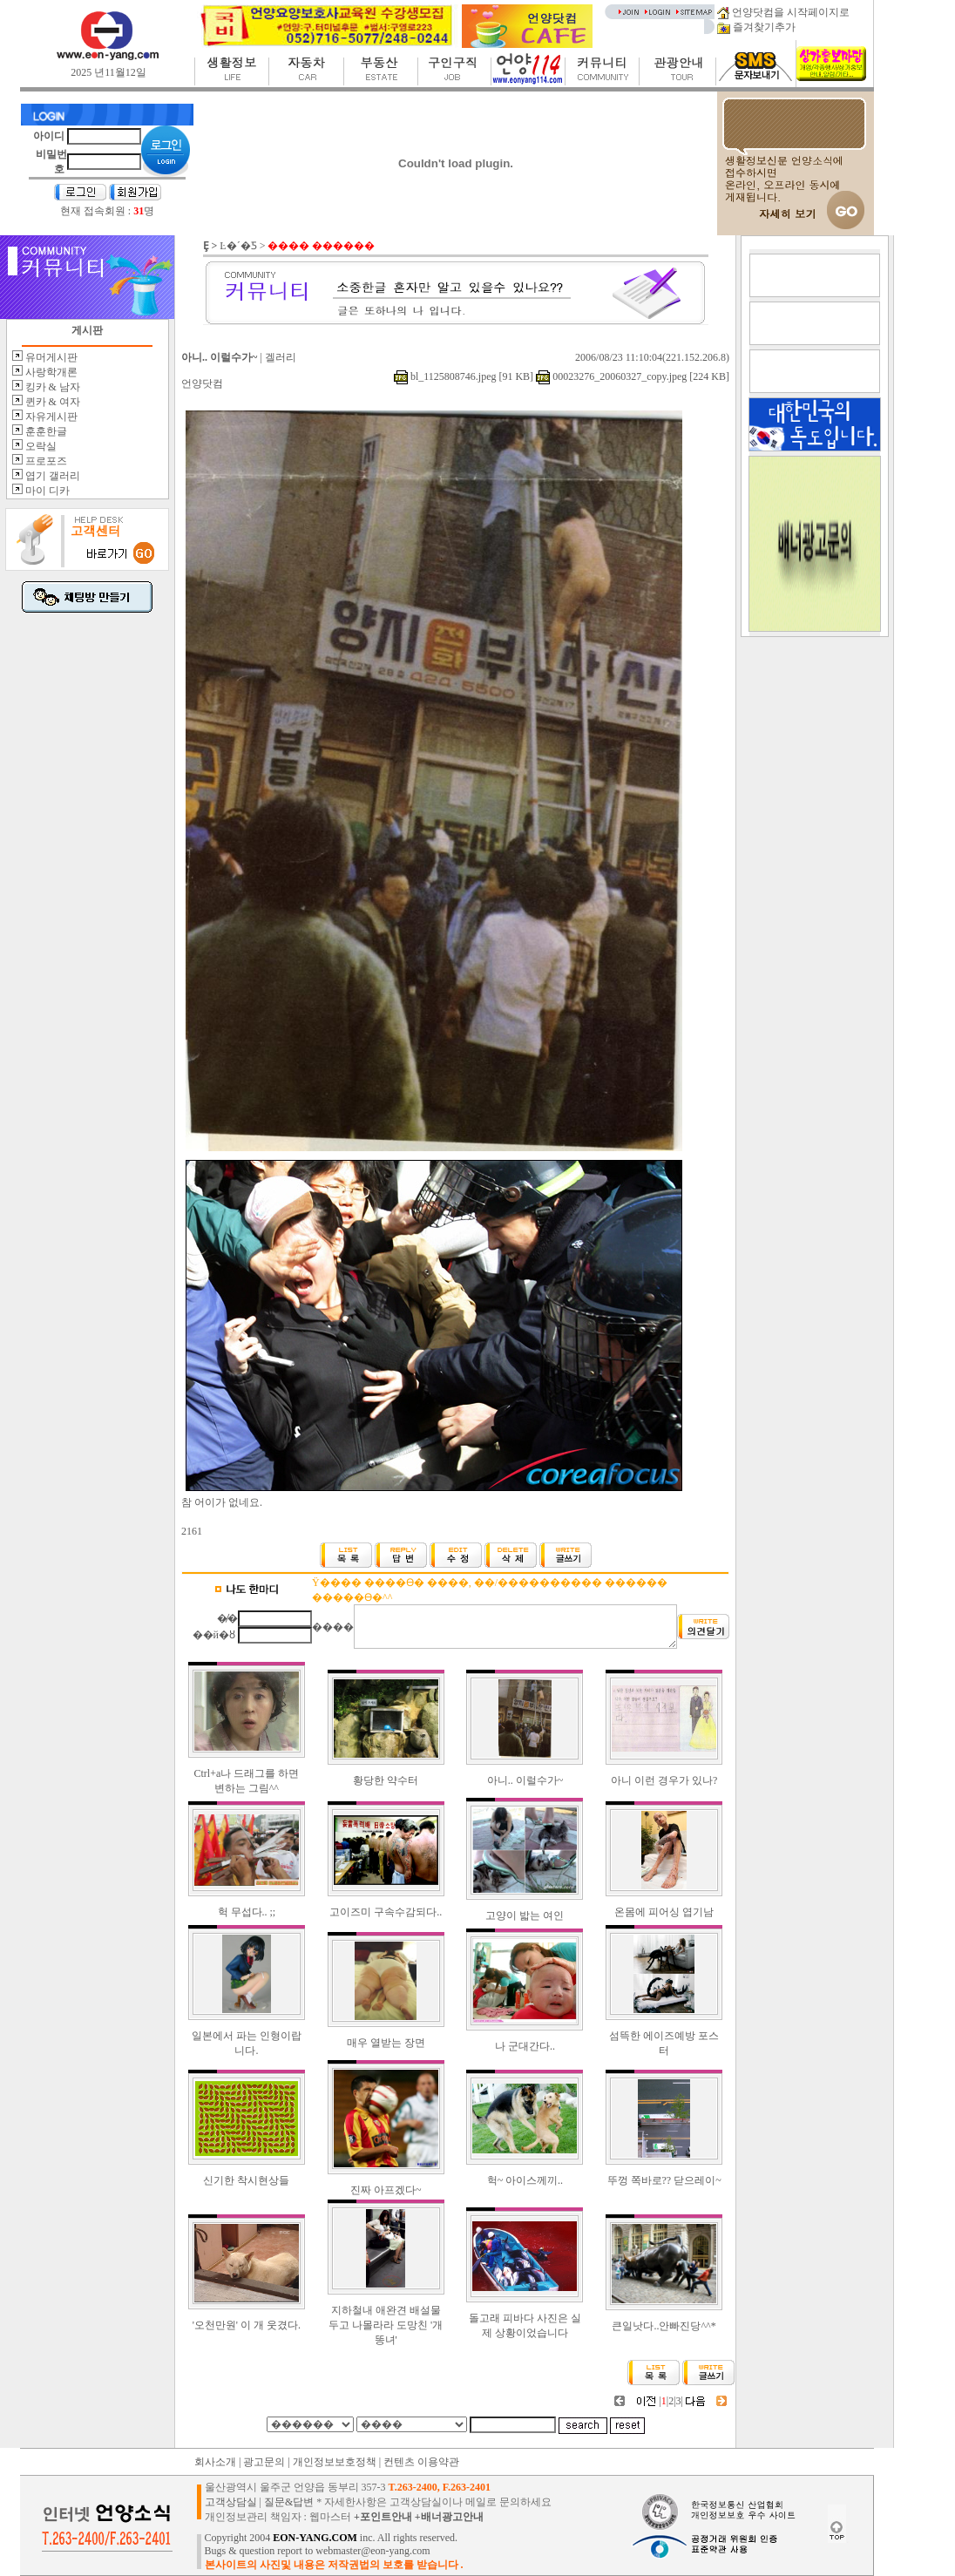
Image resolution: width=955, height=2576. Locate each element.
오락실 (40, 446)
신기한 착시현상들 (246, 2180)
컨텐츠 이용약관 (421, 2462)
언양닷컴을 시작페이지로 (783, 12)
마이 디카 (46, 491)
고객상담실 (231, 2502)
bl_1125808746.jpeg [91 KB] (463, 376)
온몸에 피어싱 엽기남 (664, 1912)
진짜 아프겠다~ (386, 2190)
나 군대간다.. (525, 2046)
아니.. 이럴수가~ (525, 1780)
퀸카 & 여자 (51, 402)
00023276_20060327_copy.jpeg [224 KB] (631, 376)
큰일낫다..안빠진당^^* (663, 2326)
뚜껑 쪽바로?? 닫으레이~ (664, 2180)
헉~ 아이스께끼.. (525, 2180)
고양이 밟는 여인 (524, 1915)
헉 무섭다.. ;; (247, 1912)
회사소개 (215, 2462)
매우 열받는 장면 (386, 2043)
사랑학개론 (50, 372)
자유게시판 (50, 416)
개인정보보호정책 (334, 2462)
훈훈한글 (45, 431)
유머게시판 (50, 357)
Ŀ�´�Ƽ (238, 246)
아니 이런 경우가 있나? (664, 1780)
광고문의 (264, 2462)
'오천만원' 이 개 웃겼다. (247, 2325)
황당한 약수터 (385, 1780)
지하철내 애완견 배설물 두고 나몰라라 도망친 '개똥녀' (385, 2325)
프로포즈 (45, 461)
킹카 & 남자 (51, 387)
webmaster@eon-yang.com (372, 2551)
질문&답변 (289, 2502)
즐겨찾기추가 (756, 27)
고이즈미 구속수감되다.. (385, 1912)
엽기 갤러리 (51, 476)
